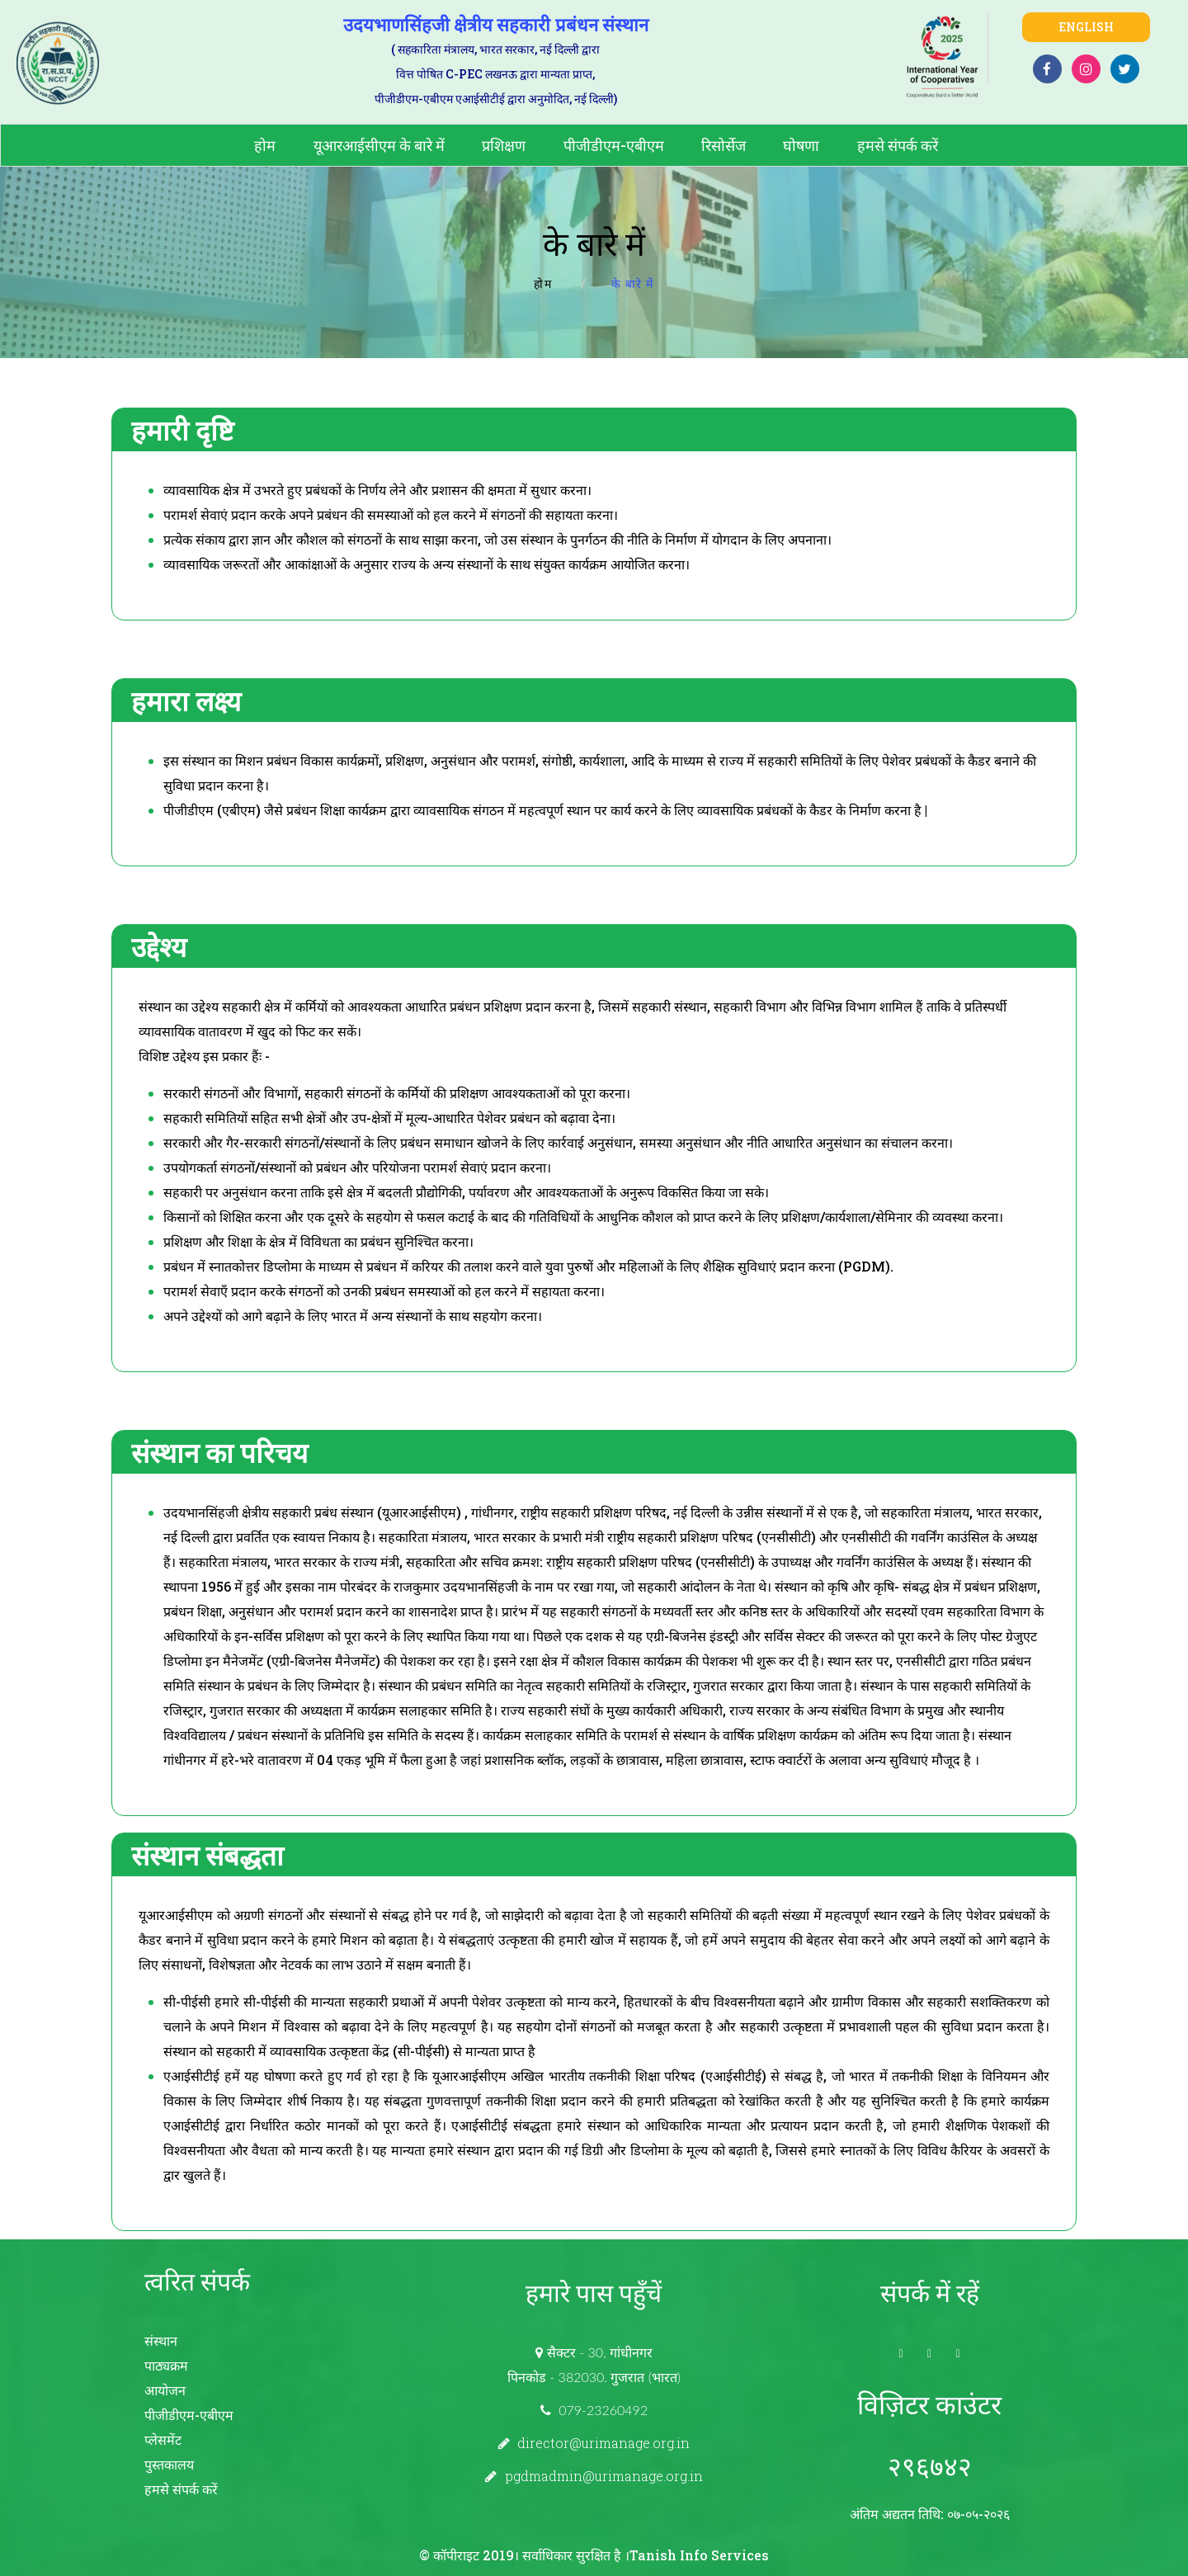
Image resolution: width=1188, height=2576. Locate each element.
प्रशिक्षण (504, 145)
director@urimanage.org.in (603, 2442)
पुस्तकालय (169, 2464)
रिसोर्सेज (723, 145)
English (1086, 27)
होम (265, 145)
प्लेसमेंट (163, 2439)
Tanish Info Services (699, 2555)
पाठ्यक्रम (166, 2365)
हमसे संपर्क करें (897, 145)
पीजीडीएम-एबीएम (613, 145)
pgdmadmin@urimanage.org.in (604, 2475)
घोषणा (801, 145)
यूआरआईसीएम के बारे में (379, 145)
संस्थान (160, 2340)
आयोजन (165, 2390)
